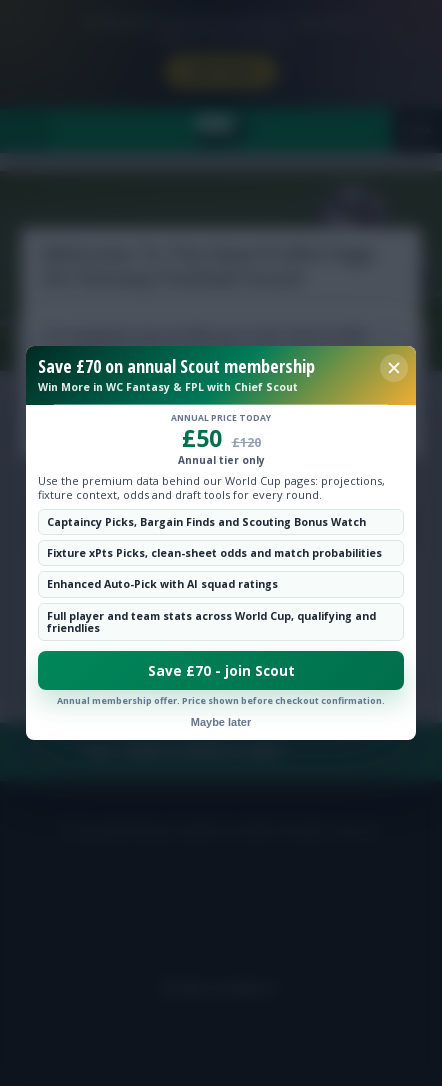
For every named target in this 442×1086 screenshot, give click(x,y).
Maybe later (221, 722)
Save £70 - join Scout (221, 671)
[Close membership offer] (394, 368)
